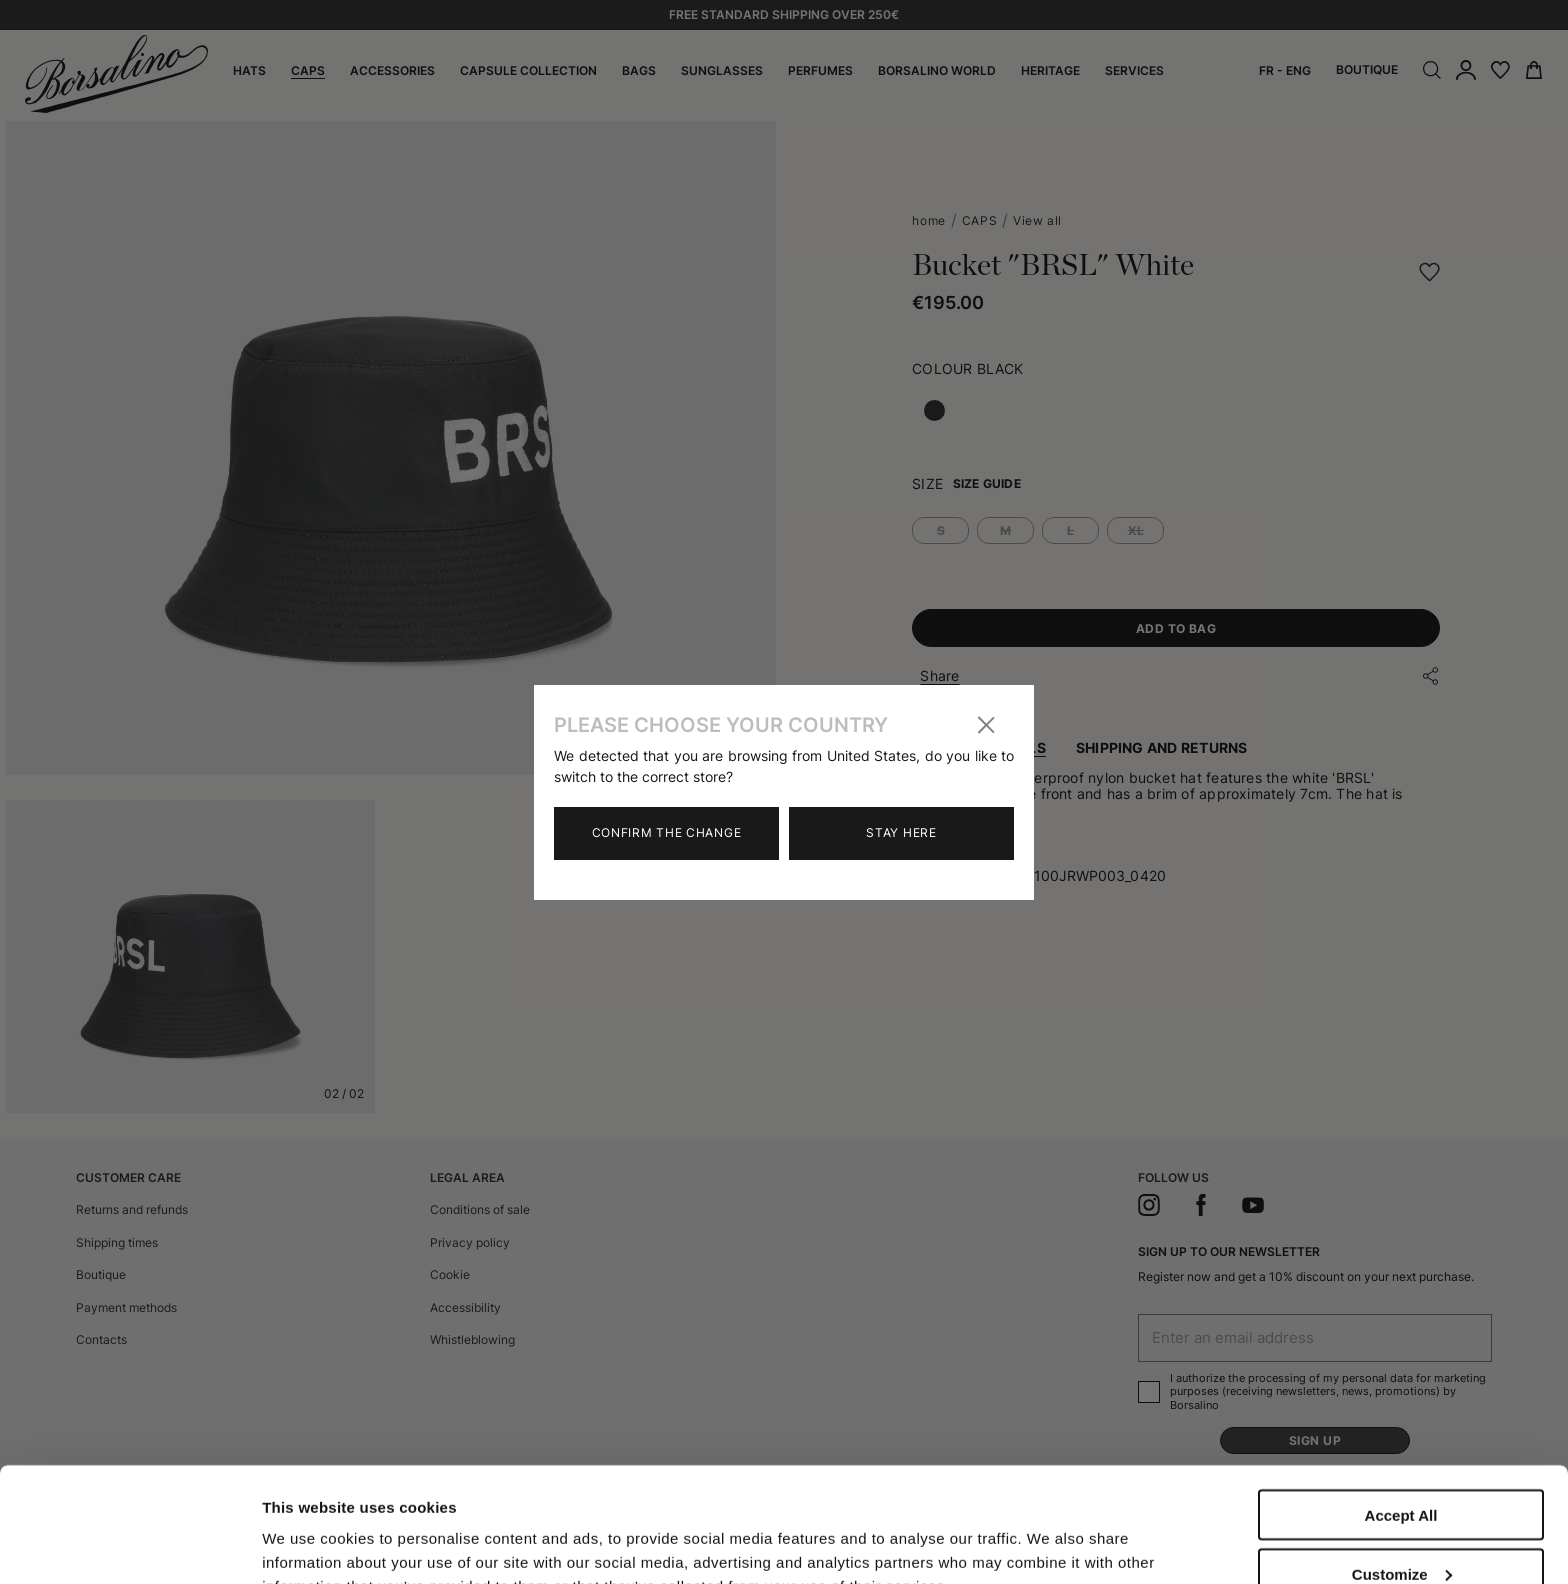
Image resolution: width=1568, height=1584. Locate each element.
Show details (308, 1526)
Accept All (1401, 1400)
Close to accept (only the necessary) (1401, 1526)
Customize (1402, 1459)
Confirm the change (667, 832)
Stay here (901, 832)
